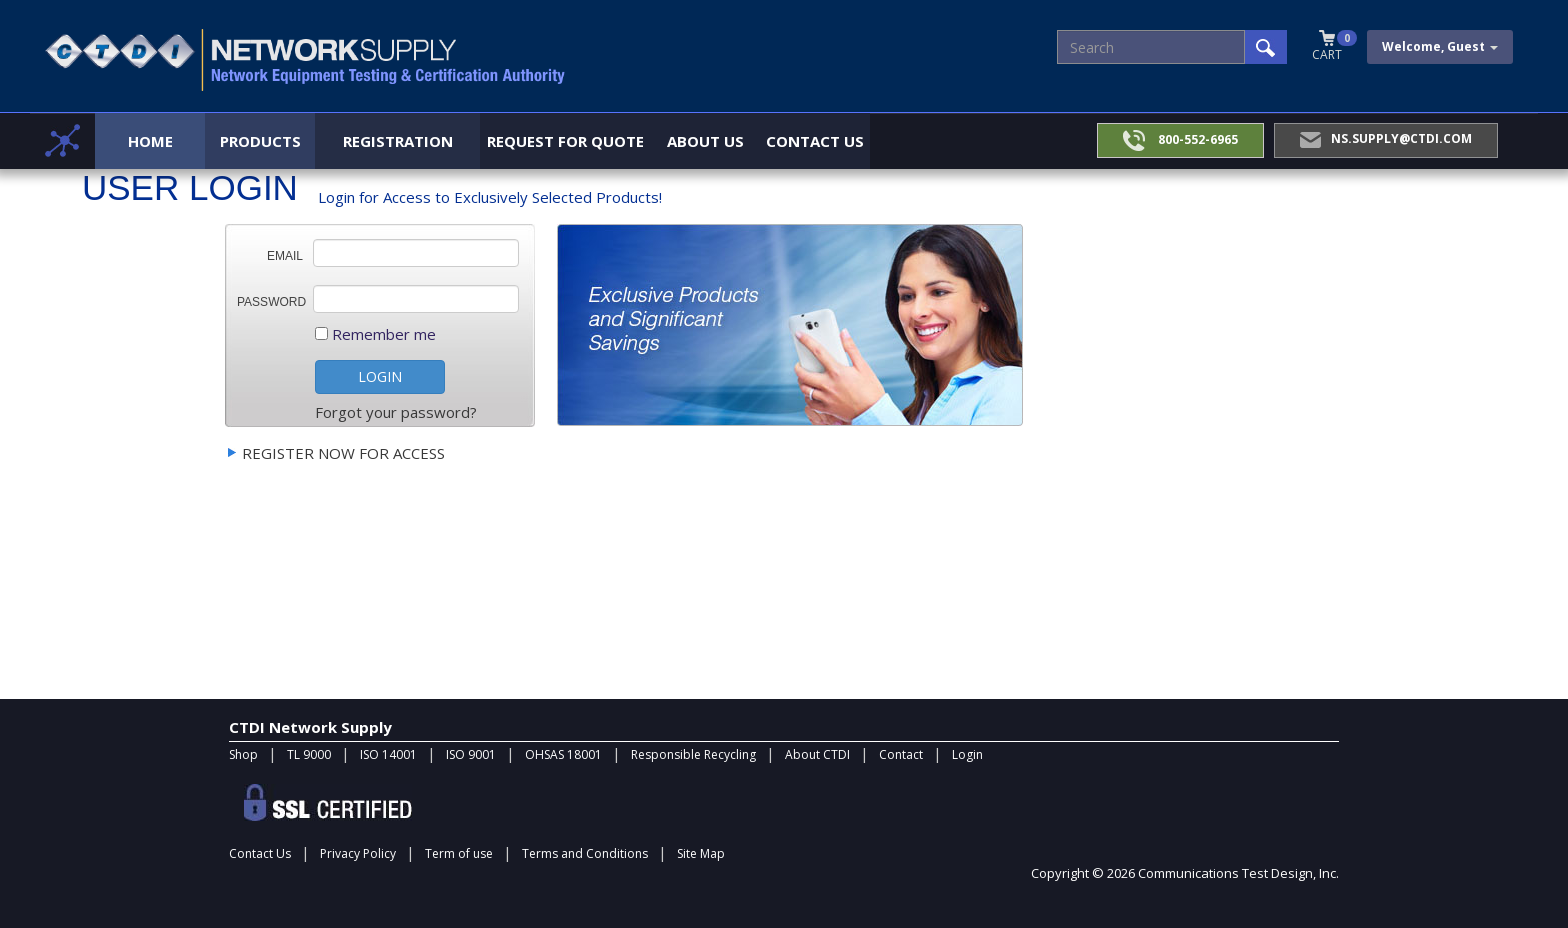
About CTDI (817, 754)
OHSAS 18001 (563, 754)
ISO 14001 (388, 754)
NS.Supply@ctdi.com (1386, 139)
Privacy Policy (358, 853)
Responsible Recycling (693, 754)
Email (285, 256)
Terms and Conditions (585, 853)
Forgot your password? (396, 412)
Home (150, 141)
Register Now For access (343, 453)
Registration (398, 141)
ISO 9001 (471, 754)
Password (271, 302)
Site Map (701, 853)
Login (967, 754)
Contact (901, 754)
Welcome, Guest (1440, 46)
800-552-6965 (1180, 140)
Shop (243, 754)
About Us (705, 141)
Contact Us (815, 141)
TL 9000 (309, 754)
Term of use (459, 853)
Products (260, 141)
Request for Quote (565, 141)
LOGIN (380, 376)
